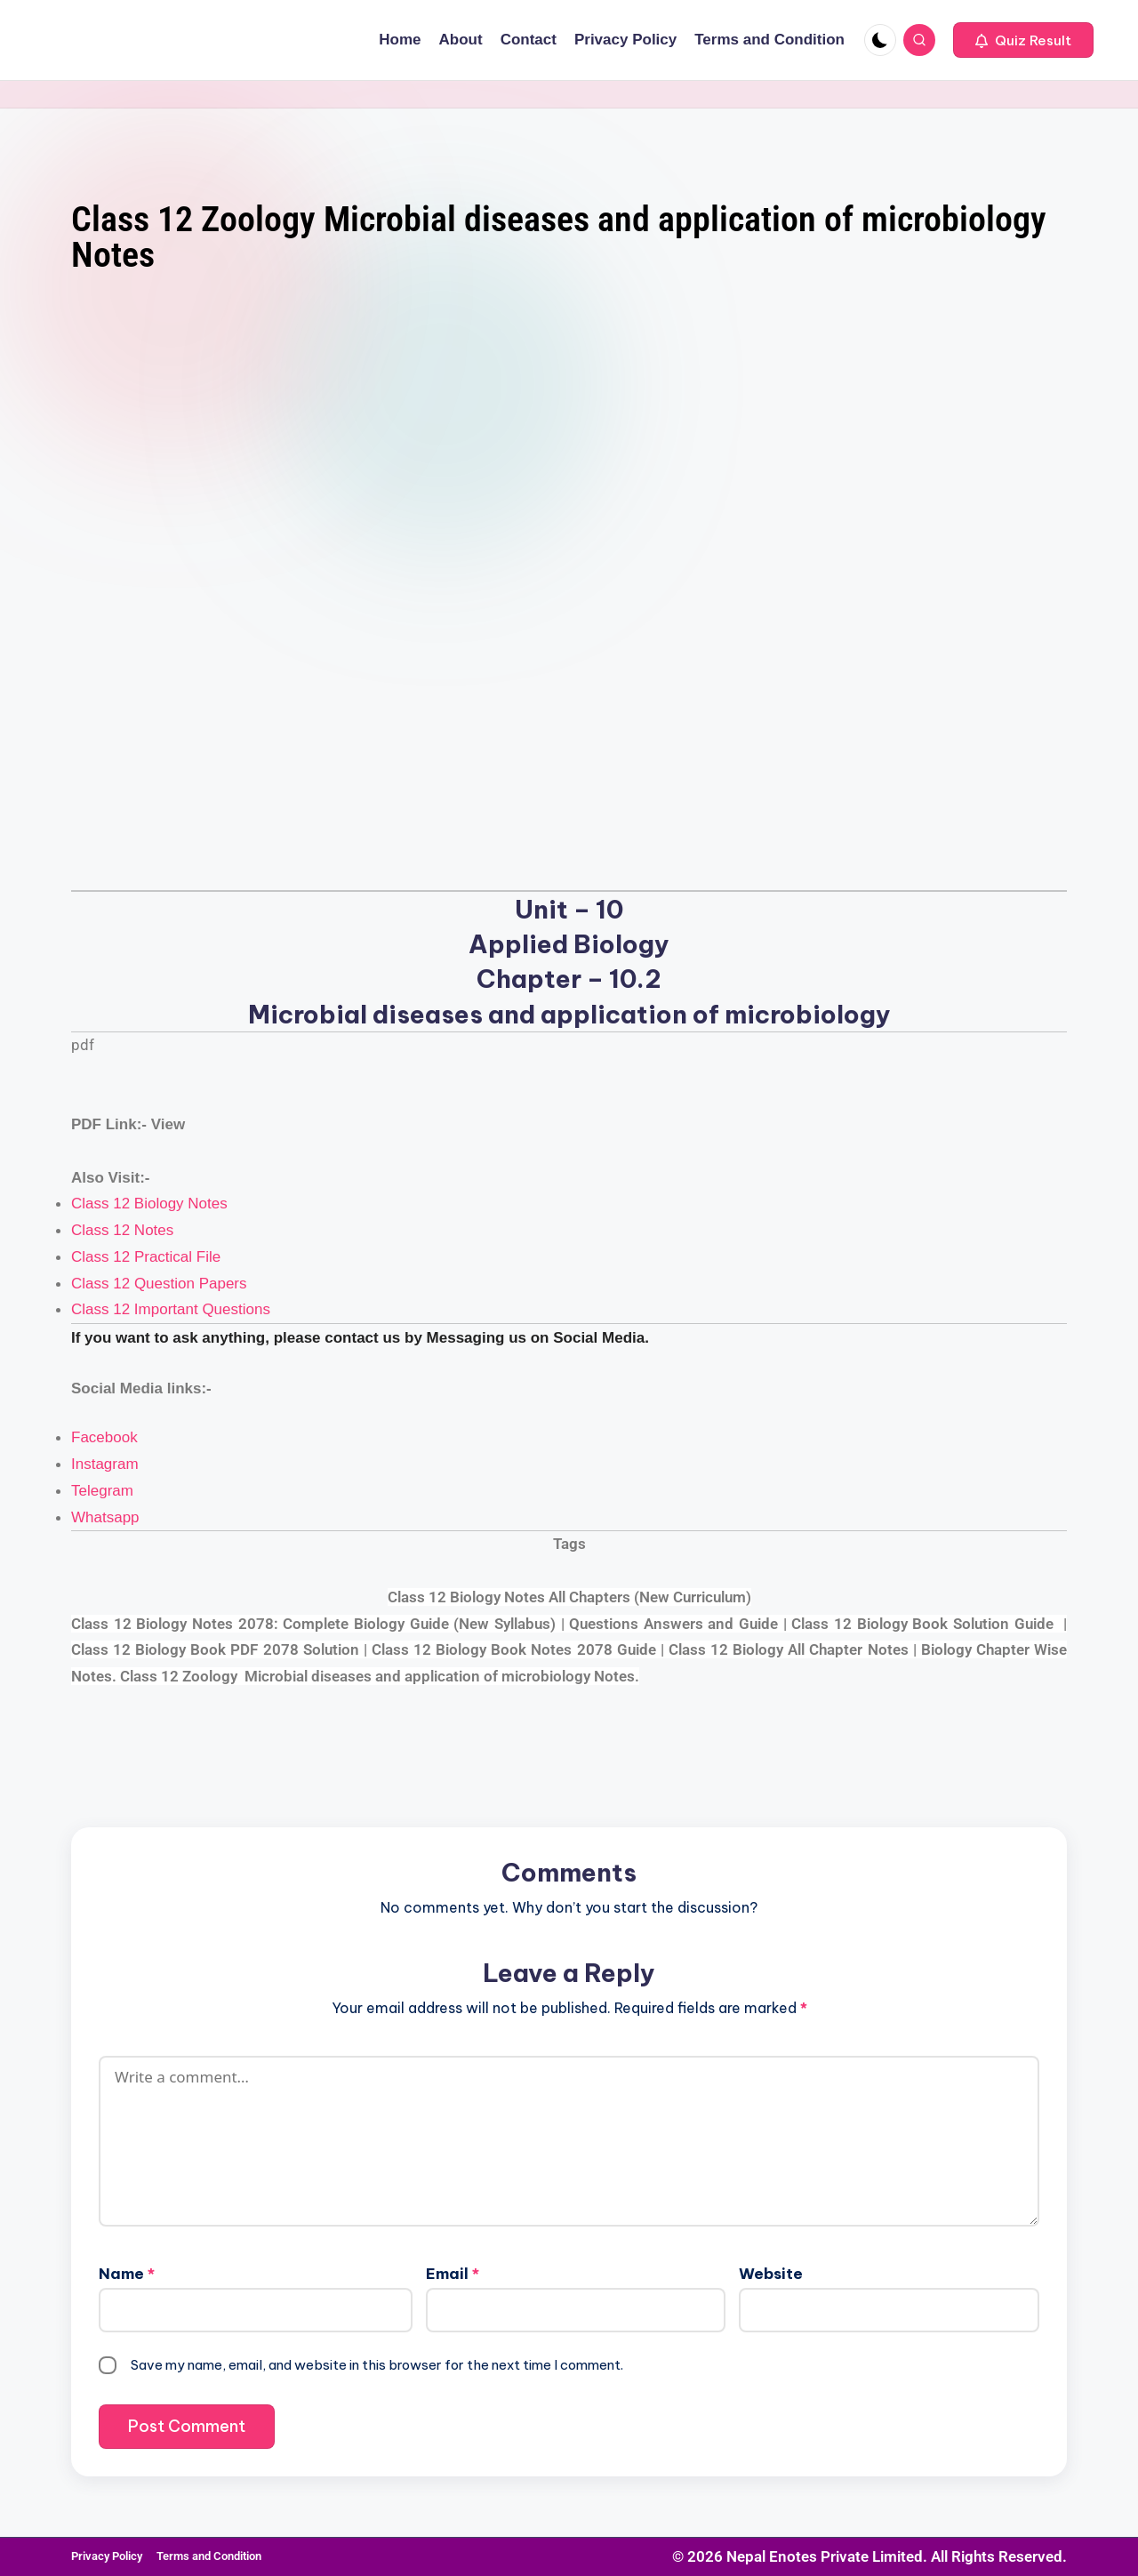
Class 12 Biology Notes (149, 1203)
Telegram (102, 1490)
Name (127, 2273)
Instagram (105, 1464)
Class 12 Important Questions (170, 1309)
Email (452, 2273)
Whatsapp (105, 1517)
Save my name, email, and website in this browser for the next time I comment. (377, 2364)
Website (771, 2273)
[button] (1023, 40)
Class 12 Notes (122, 1230)
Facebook (104, 1437)
